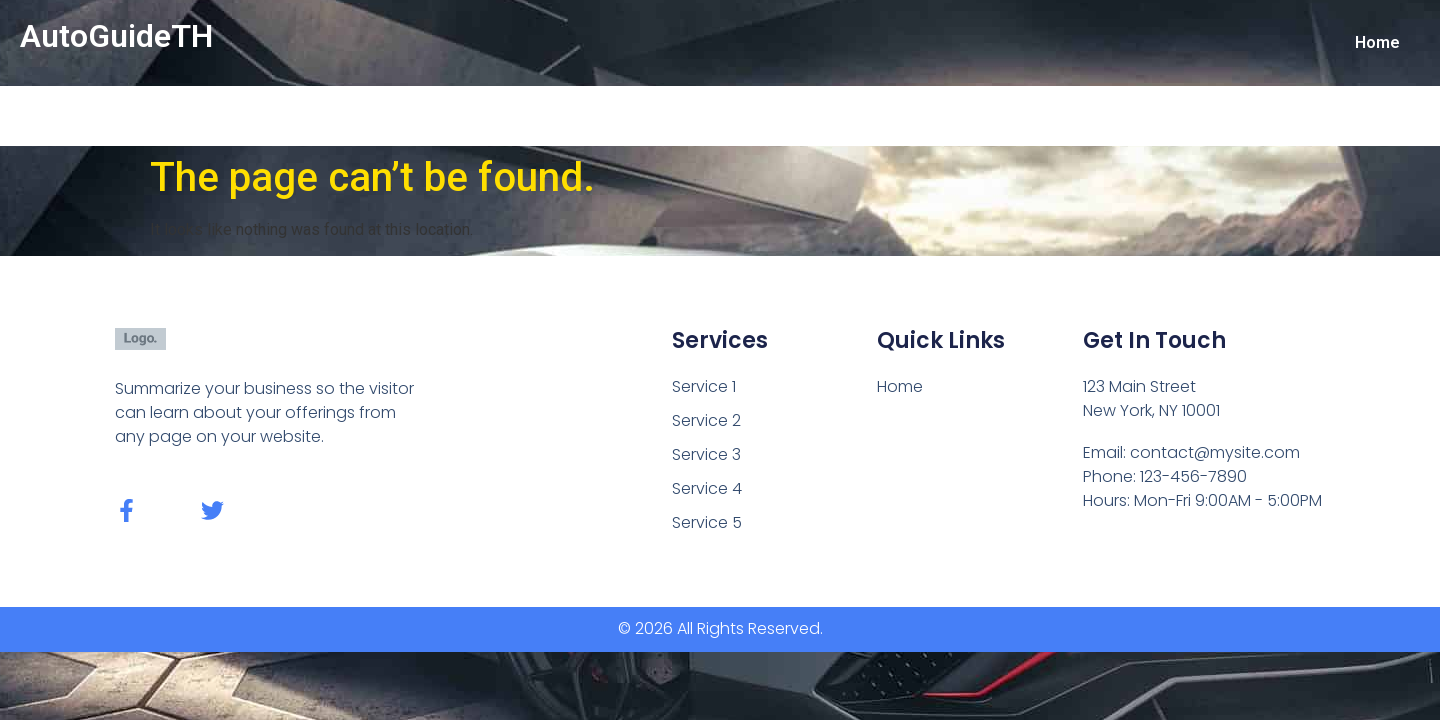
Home (1377, 42)
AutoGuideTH (116, 36)
